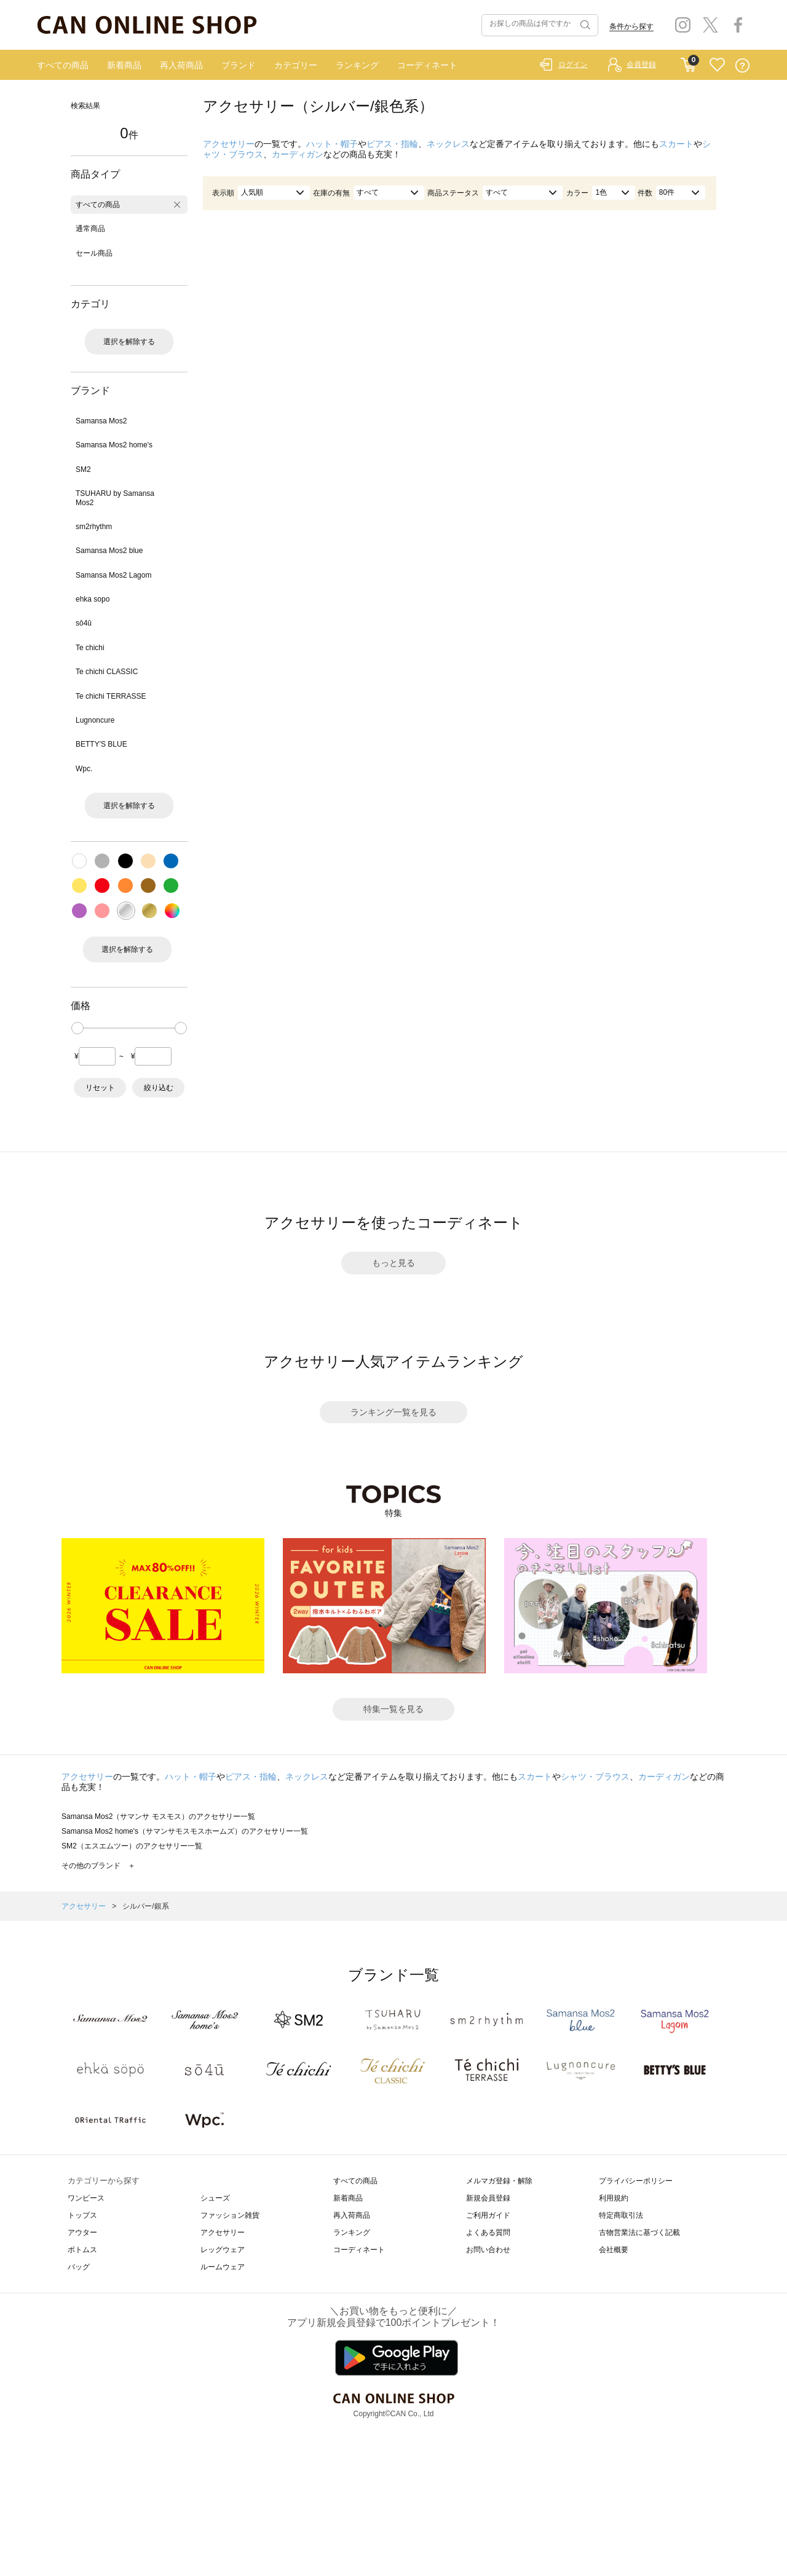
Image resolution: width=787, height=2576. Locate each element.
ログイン (573, 64)
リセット (100, 1087)
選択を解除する (129, 341)
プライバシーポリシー (636, 2181)
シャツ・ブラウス (595, 1776)
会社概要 (613, 2249)
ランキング (357, 65)
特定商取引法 (621, 2215)
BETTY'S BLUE (101, 744)
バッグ (79, 2267)
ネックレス (448, 144)
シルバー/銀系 (145, 1906)
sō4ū (84, 623)
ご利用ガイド (488, 2215)
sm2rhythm (94, 526)
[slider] (77, 1028)
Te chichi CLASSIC (107, 671)
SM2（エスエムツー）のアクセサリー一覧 (131, 1846)
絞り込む (158, 1087)
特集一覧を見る (393, 1709)
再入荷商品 (181, 65)
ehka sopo (92, 599)
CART (688, 62)
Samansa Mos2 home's (114, 445)
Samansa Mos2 (101, 421)
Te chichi (90, 647)
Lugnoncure (95, 720)
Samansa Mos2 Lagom (113, 575)
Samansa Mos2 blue (109, 550)
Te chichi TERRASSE (111, 696)
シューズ (215, 2198)
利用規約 (613, 2198)
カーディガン (297, 154)
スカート (676, 144)
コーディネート (427, 65)
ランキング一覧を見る (393, 1412)
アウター (82, 2232)
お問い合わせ (488, 2249)
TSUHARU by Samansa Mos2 (115, 497)
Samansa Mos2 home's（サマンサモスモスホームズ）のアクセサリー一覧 (184, 1831)
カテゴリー (295, 65)
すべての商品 (63, 65)
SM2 (83, 469)
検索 (584, 25)
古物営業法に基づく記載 (639, 2232)
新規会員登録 (488, 2198)
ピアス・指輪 (392, 144)
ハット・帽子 (332, 144)
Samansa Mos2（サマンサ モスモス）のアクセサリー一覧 (158, 1816)
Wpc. (84, 768)
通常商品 (90, 228)
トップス (82, 2215)
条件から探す (631, 26)
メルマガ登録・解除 (499, 2181)
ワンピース (86, 2198)
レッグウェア (222, 2249)
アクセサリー (229, 144)
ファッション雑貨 (229, 2215)
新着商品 (124, 65)
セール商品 (94, 253)
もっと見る (393, 1263)
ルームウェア (222, 2267)
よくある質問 (488, 2232)
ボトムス (82, 2249)
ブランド (238, 65)
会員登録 (641, 64)
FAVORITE (717, 65)
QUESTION (742, 65)
